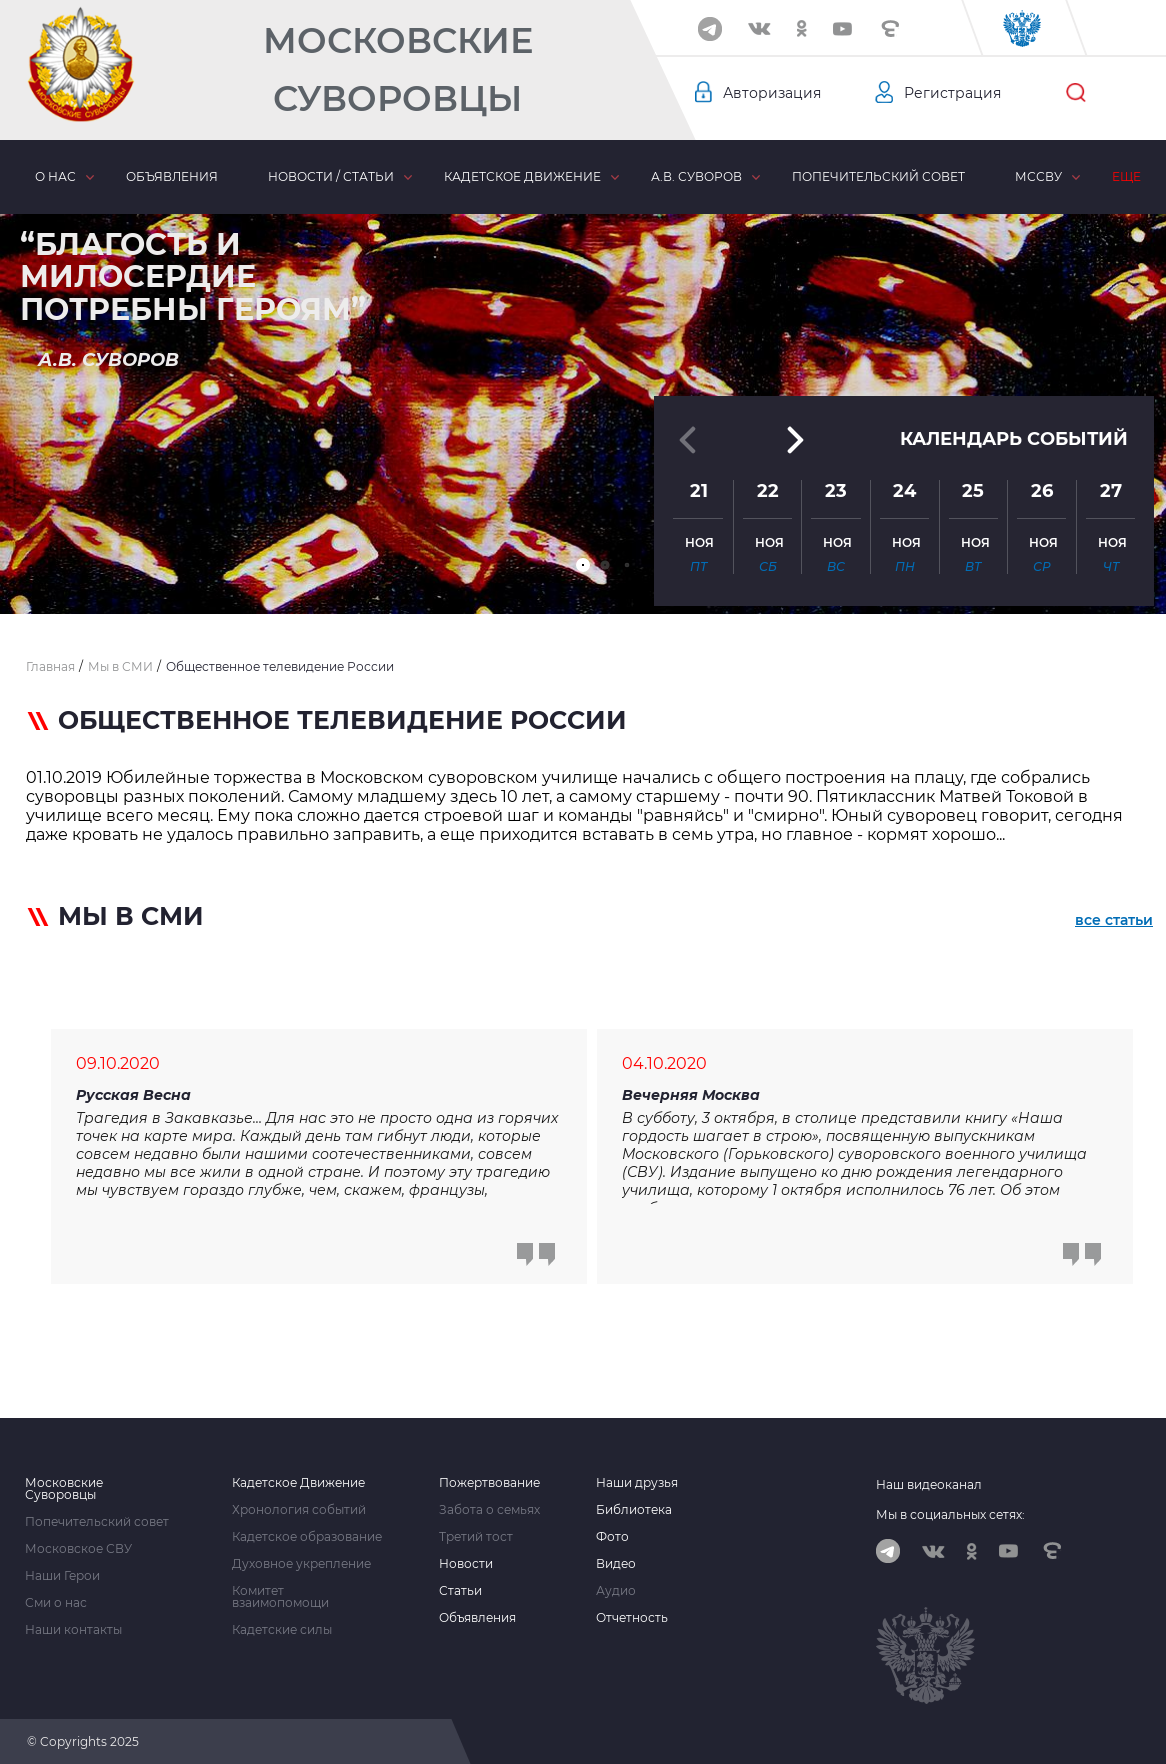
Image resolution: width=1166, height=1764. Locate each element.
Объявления (172, 176)
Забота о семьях (489, 1510)
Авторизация (772, 93)
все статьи (1114, 920)
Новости (466, 1564)
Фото (612, 1537)
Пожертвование (489, 1483)
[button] (583, 565)
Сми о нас (56, 1603)
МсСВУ (1038, 176)
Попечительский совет (878, 176)
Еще (1126, 176)
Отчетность (632, 1618)
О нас (55, 176)
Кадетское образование (307, 1537)
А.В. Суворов (696, 176)
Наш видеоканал (929, 1484)
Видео (616, 1564)
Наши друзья (637, 1483)
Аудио (616, 1591)
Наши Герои (62, 1576)
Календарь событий (1014, 439)
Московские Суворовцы (398, 69)
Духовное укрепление (301, 1564)
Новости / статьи (331, 176)
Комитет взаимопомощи (280, 1597)
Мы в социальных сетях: (950, 1514)
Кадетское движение (522, 176)
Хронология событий (299, 1510)
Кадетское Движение (298, 1483)
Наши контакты (73, 1630)
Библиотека (634, 1510)
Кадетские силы (282, 1630)
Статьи (460, 1591)
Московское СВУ (78, 1549)
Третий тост (476, 1537)
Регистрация (952, 93)
